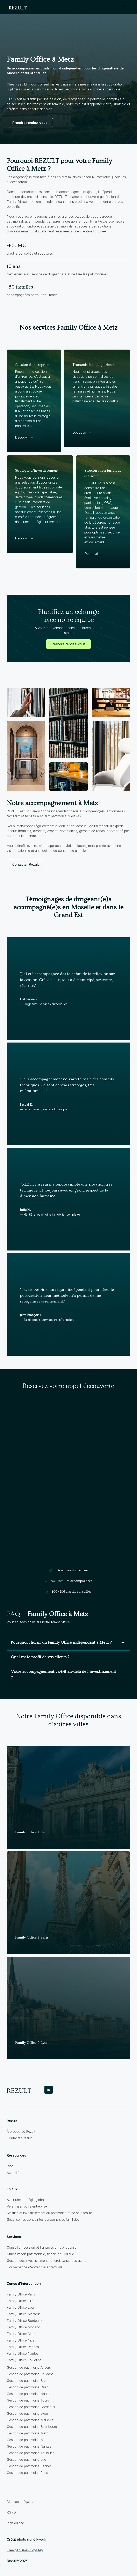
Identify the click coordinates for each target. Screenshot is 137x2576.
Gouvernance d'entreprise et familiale (35, 2267)
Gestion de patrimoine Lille (26, 2459)
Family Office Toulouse (24, 2360)
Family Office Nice (21, 2340)
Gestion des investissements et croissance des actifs (46, 2260)
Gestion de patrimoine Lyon (27, 2413)
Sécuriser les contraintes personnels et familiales (43, 2219)
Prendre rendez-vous (68, 644)
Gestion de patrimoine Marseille (30, 2420)
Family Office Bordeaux (24, 2321)
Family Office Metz (21, 2334)
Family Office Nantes (22, 2353)
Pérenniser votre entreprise (27, 2206)
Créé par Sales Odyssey (25, 2550)
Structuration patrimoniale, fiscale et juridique (40, 2254)
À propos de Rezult (21, 2131)
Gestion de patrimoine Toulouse (30, 2453)
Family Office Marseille (24, 2314)
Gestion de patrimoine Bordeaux (31, 2407)
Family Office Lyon (21, 2307)
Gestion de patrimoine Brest (27, 2381)
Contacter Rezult (25, 864)
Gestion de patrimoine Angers (29, 2367)
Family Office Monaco (23, 2327)
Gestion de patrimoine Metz (27, 2433)
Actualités (14, 2173)
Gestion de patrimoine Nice (27, 2440)
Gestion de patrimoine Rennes (29, 2466)
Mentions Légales (20, 2502)
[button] (124, 7)
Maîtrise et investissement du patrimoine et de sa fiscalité (49, 2213)
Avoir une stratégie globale (26, 2200)
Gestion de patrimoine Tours (28, 2400)
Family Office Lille (20, 2301)
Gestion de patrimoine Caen (27, 2387)
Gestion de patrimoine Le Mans (30, 2374)
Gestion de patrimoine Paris (27, 2473)
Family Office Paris (21, 2294)
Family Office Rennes (23, 2347)
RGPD (11, 2512)
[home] (17, 7)
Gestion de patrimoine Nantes (29, 2446)
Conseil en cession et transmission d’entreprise (42, 2247)
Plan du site (15, 2523)
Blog (10, 2166)
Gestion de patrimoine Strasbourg (32, 2427)
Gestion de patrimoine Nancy (28, 2394)
